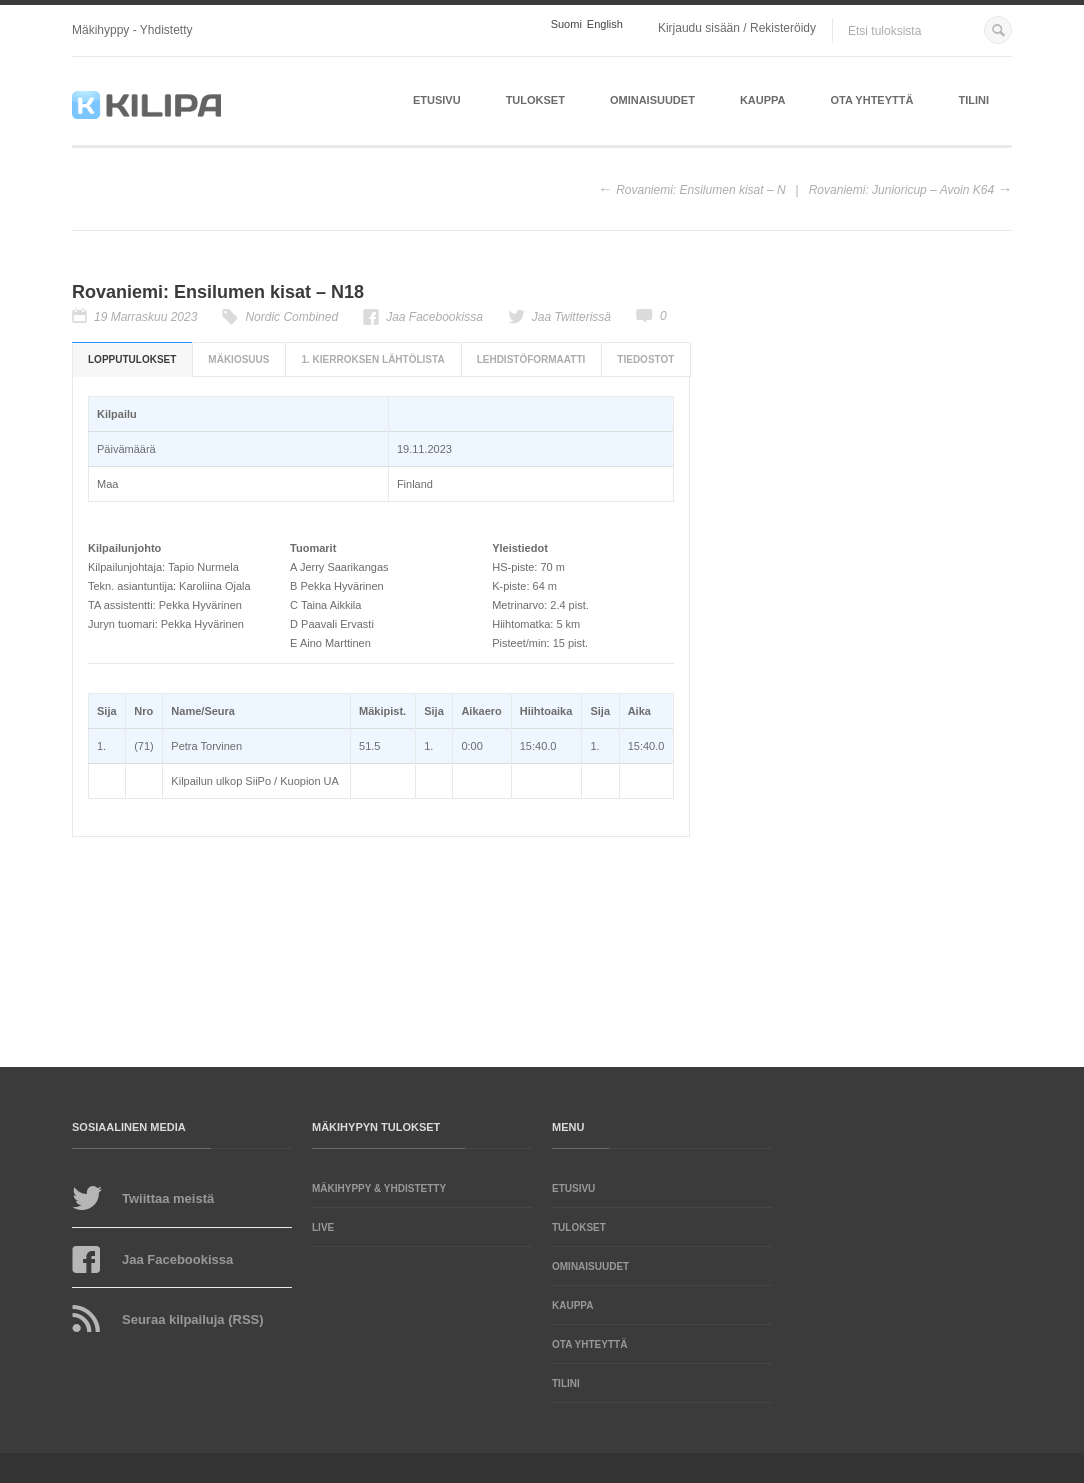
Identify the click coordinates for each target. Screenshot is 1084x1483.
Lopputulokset (132, 359)
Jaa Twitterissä (571, 317)
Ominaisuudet (652, 100)
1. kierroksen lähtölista (372, 359)
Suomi (566, 24)
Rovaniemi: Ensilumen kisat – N (700, 190)
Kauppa (763, 100)
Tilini (973, 100)
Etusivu (437, 100)
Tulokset (535, 100)
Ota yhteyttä (872, 100)
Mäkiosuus (238, 359)
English (605, 24)
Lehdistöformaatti (531, 359)
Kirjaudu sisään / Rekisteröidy (737, 28)
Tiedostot (645, 359)
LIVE (323, 1227)
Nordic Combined (291, 317)
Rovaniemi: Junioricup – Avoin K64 (901, 190)
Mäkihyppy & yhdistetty (379, 1188)
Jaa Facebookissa (434, 317)
